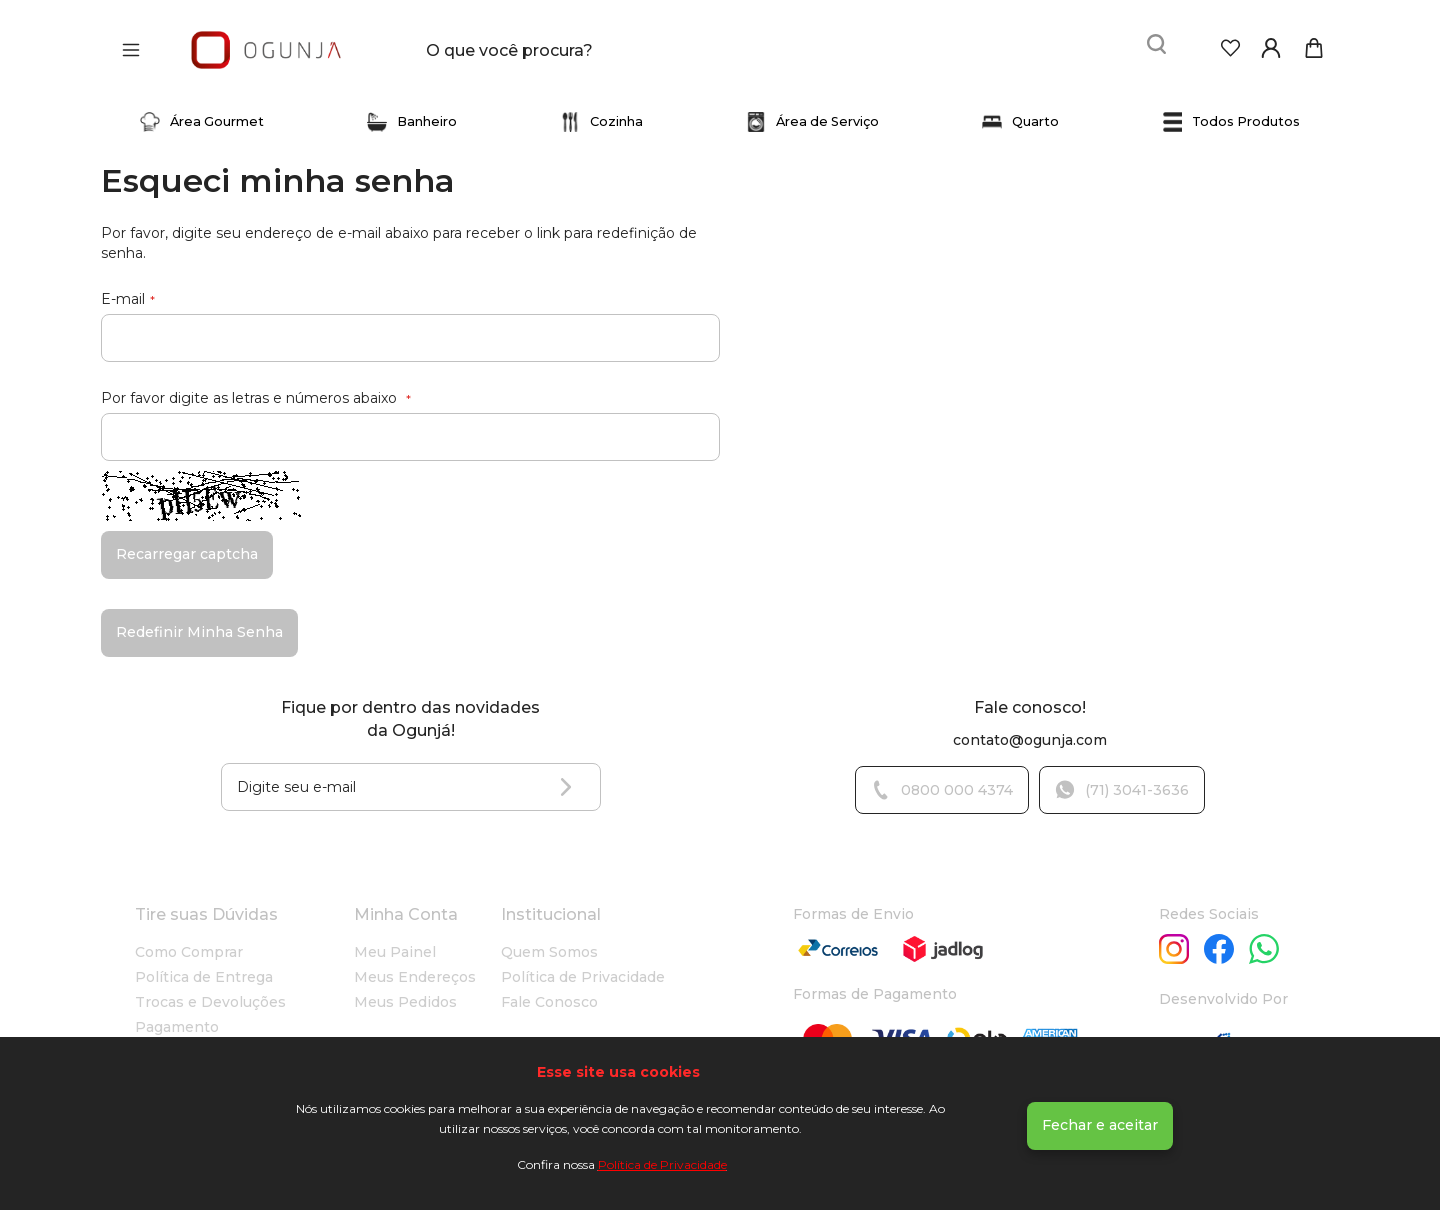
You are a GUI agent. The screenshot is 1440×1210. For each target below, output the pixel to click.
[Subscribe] (571, 775)
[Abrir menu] (136, 44)
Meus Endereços (415, 965)
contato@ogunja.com (1030, 728)
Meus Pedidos (405, 990)
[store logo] (266, 43)
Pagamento (177, 1015)
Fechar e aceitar (1100, 1125)
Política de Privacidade (662, 1164)
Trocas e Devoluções (210, 990)
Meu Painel (395, 940)
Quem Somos (549, 940)
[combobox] (571, 44)
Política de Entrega (204, 965)
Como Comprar (189, 940)
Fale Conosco (549, 990)
